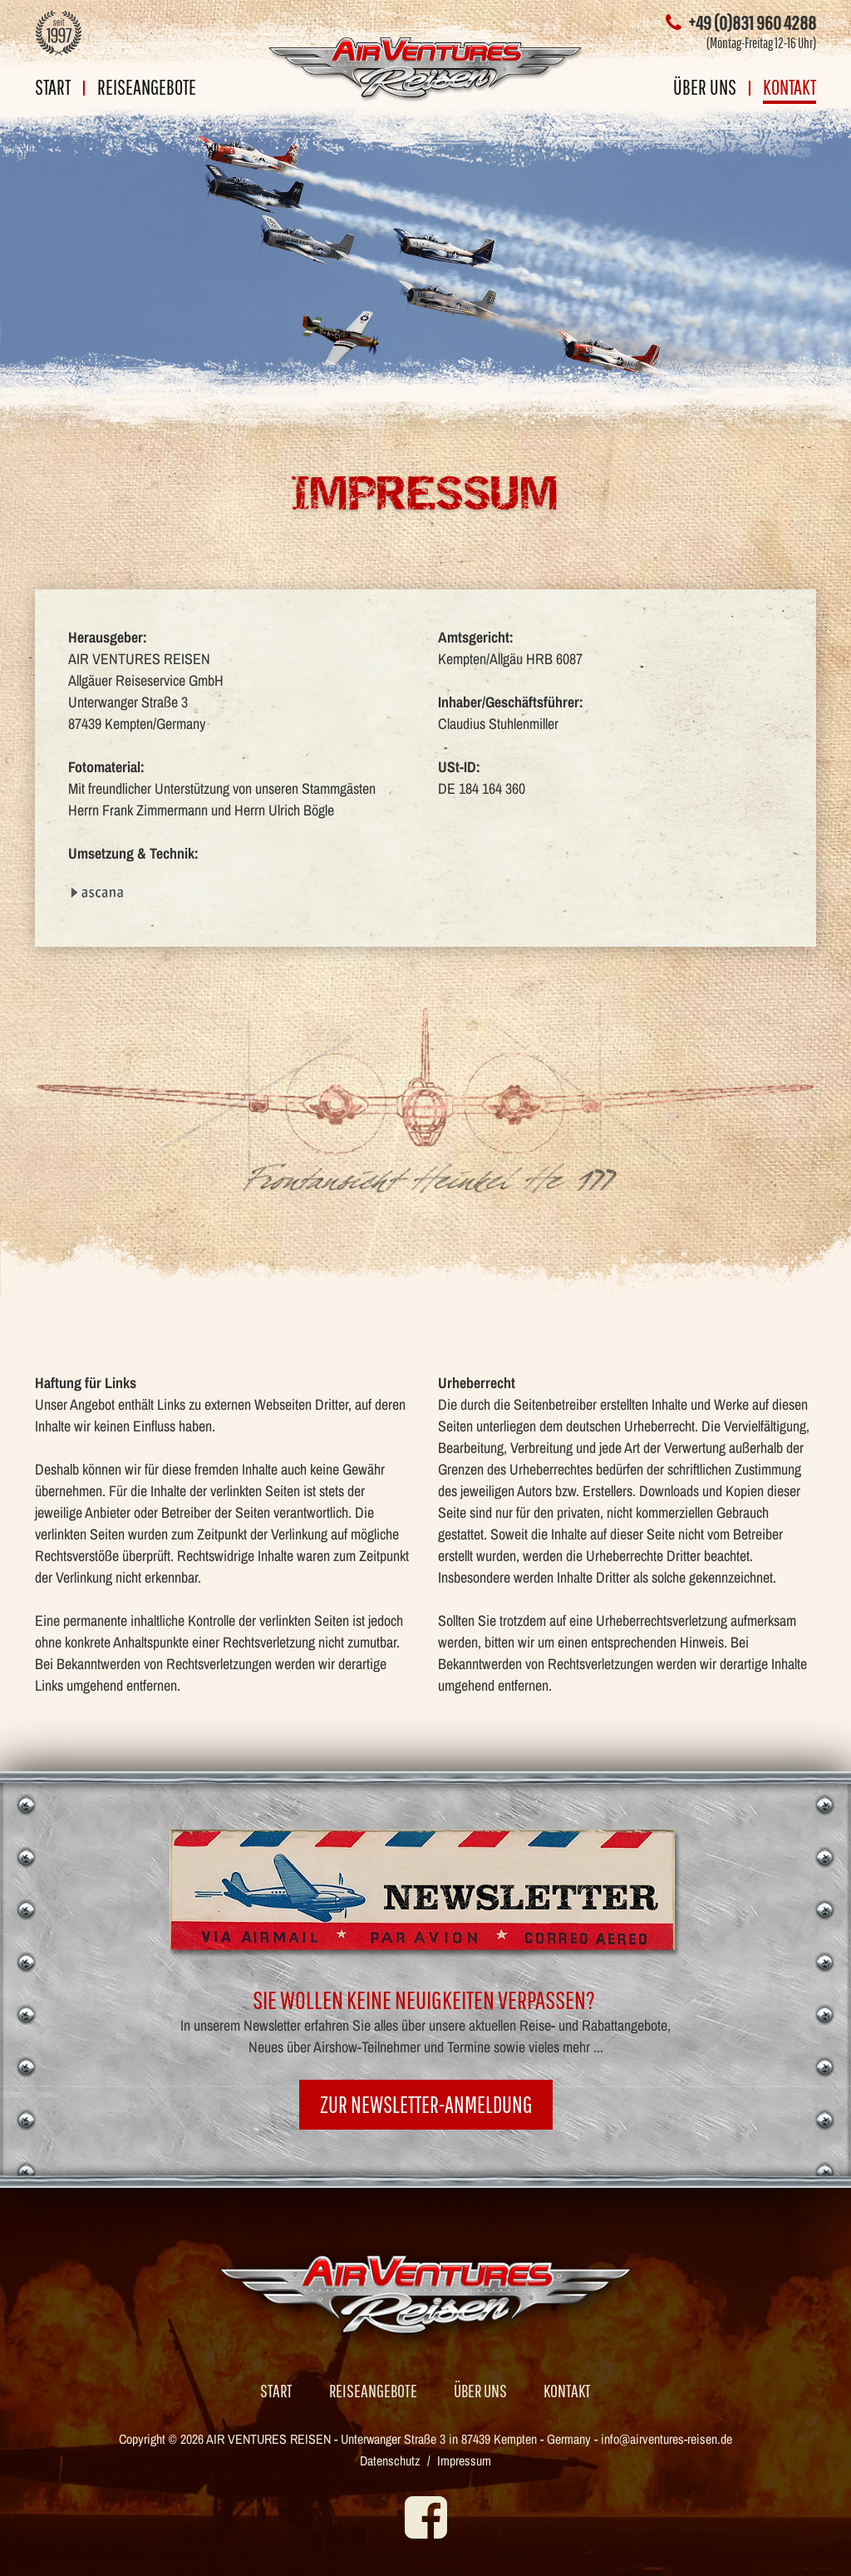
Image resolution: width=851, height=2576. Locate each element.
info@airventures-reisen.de (666, 2439)
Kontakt (789, 89)
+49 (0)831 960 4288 (741, 22)
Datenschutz (390, 2460)
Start (53, 89)
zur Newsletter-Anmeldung (426, 2104)
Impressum (464, 2460)
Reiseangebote (146, 89)
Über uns (704, 89)
